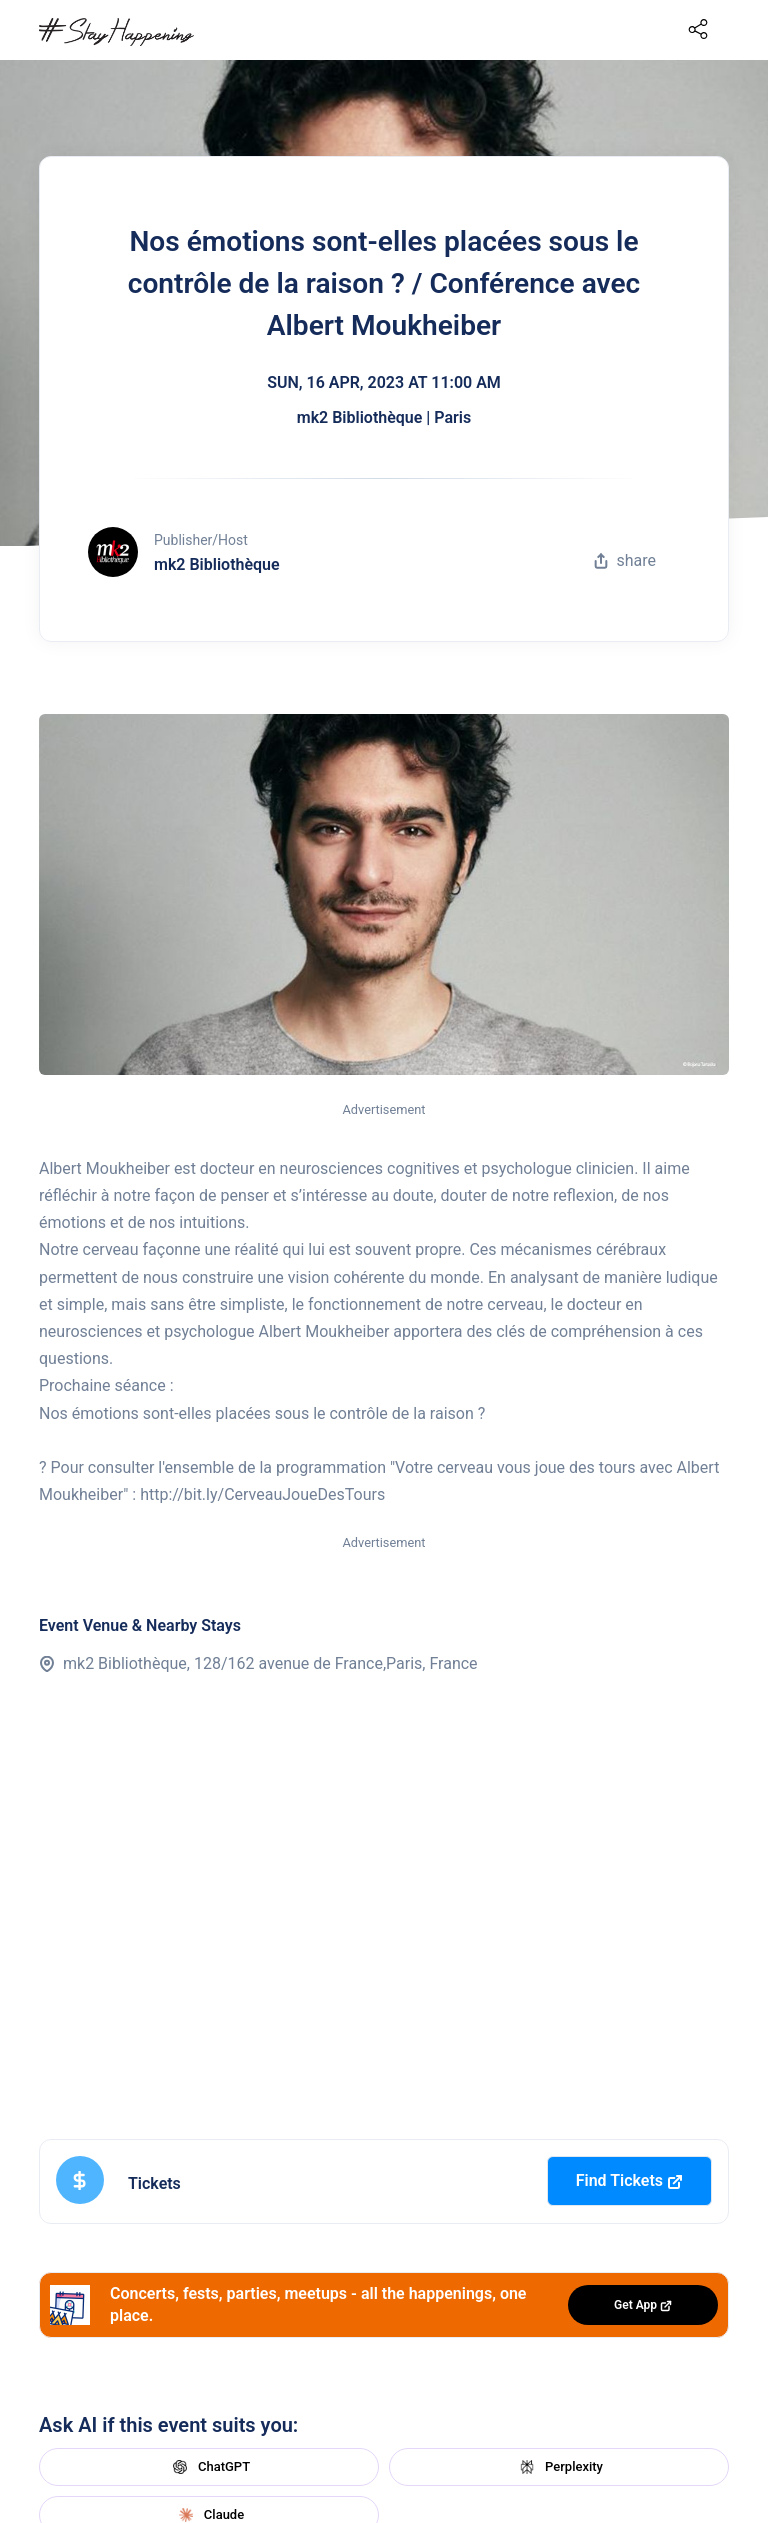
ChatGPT (209, 2467)
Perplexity (559, 2467)
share (625, 560)
